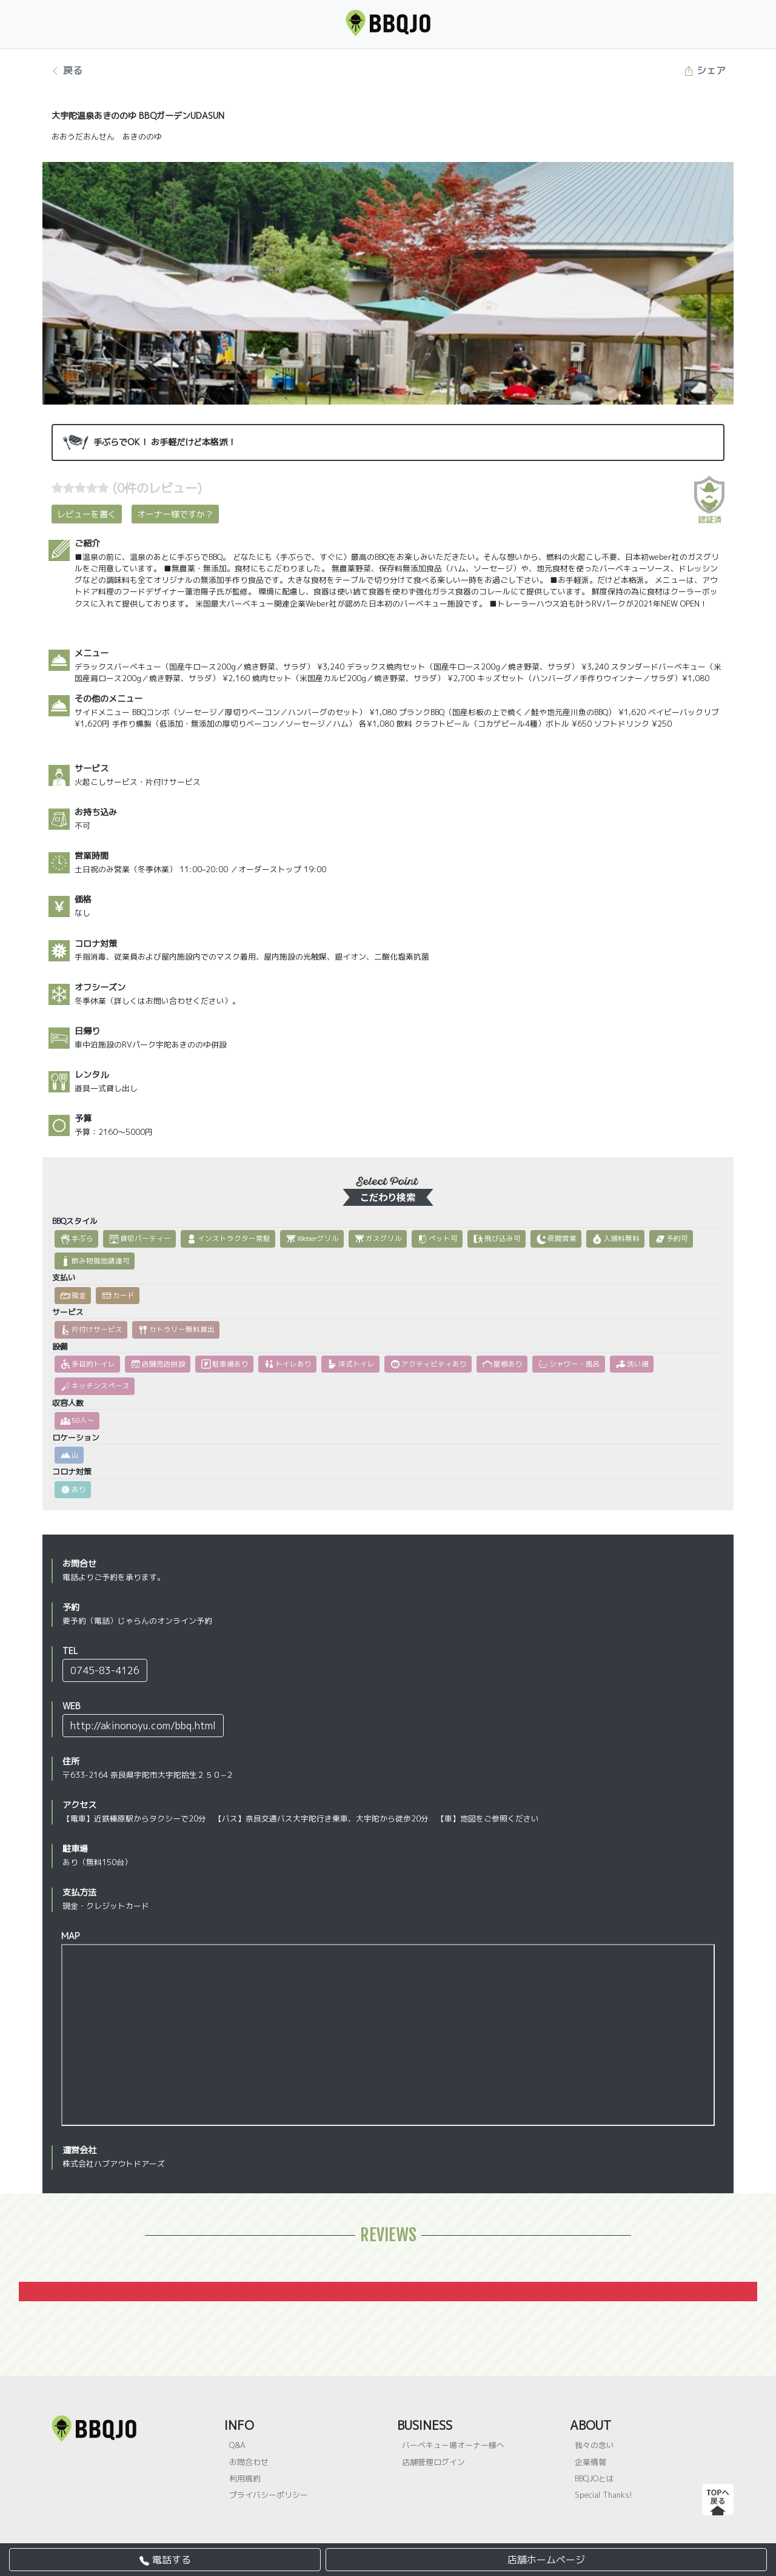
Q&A (237, 2445)
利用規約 (245, 2478)
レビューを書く (86, 514)
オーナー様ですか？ (175, 514)
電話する (165, 2559)
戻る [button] (66, 70)
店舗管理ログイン (433, 2462)
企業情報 (590, 2462)
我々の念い (594, 2445)
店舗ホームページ (546, 2559)
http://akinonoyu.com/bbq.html (143, 1725)
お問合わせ (249, 2462)
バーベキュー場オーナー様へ (453, 2445)
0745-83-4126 (104, 1670)
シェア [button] (705, 70)
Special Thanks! (603, 2494)
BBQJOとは (594, 2478)
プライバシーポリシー (268, 2494)
